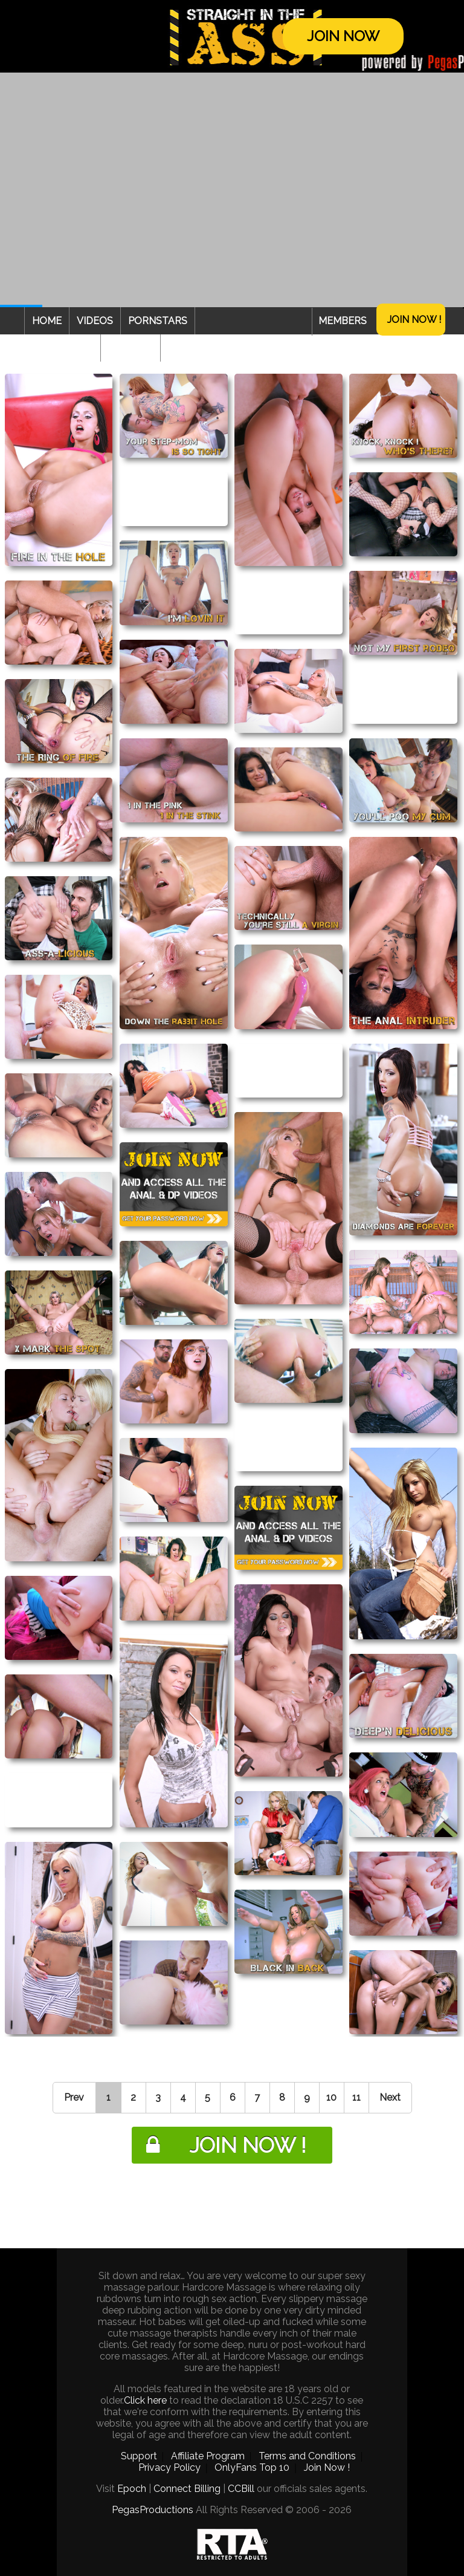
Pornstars (157, 321)
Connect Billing (187, 2488)
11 (356, 2097)
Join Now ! (414, 319)
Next (390, 2097)
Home (47, 321)
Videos (95, 321)
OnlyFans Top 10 (251, 2467)
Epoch (131, 2488)
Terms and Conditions (307, 2456)
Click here (145, 2400)
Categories (62, 348)
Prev (74, 2097)
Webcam (130, 348)
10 (331, 2097)
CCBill (241, 2488)
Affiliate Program (208, 2456)
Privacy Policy (169, 2467)
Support (139, 2456)
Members (342, 321)
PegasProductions (152, 2510)
